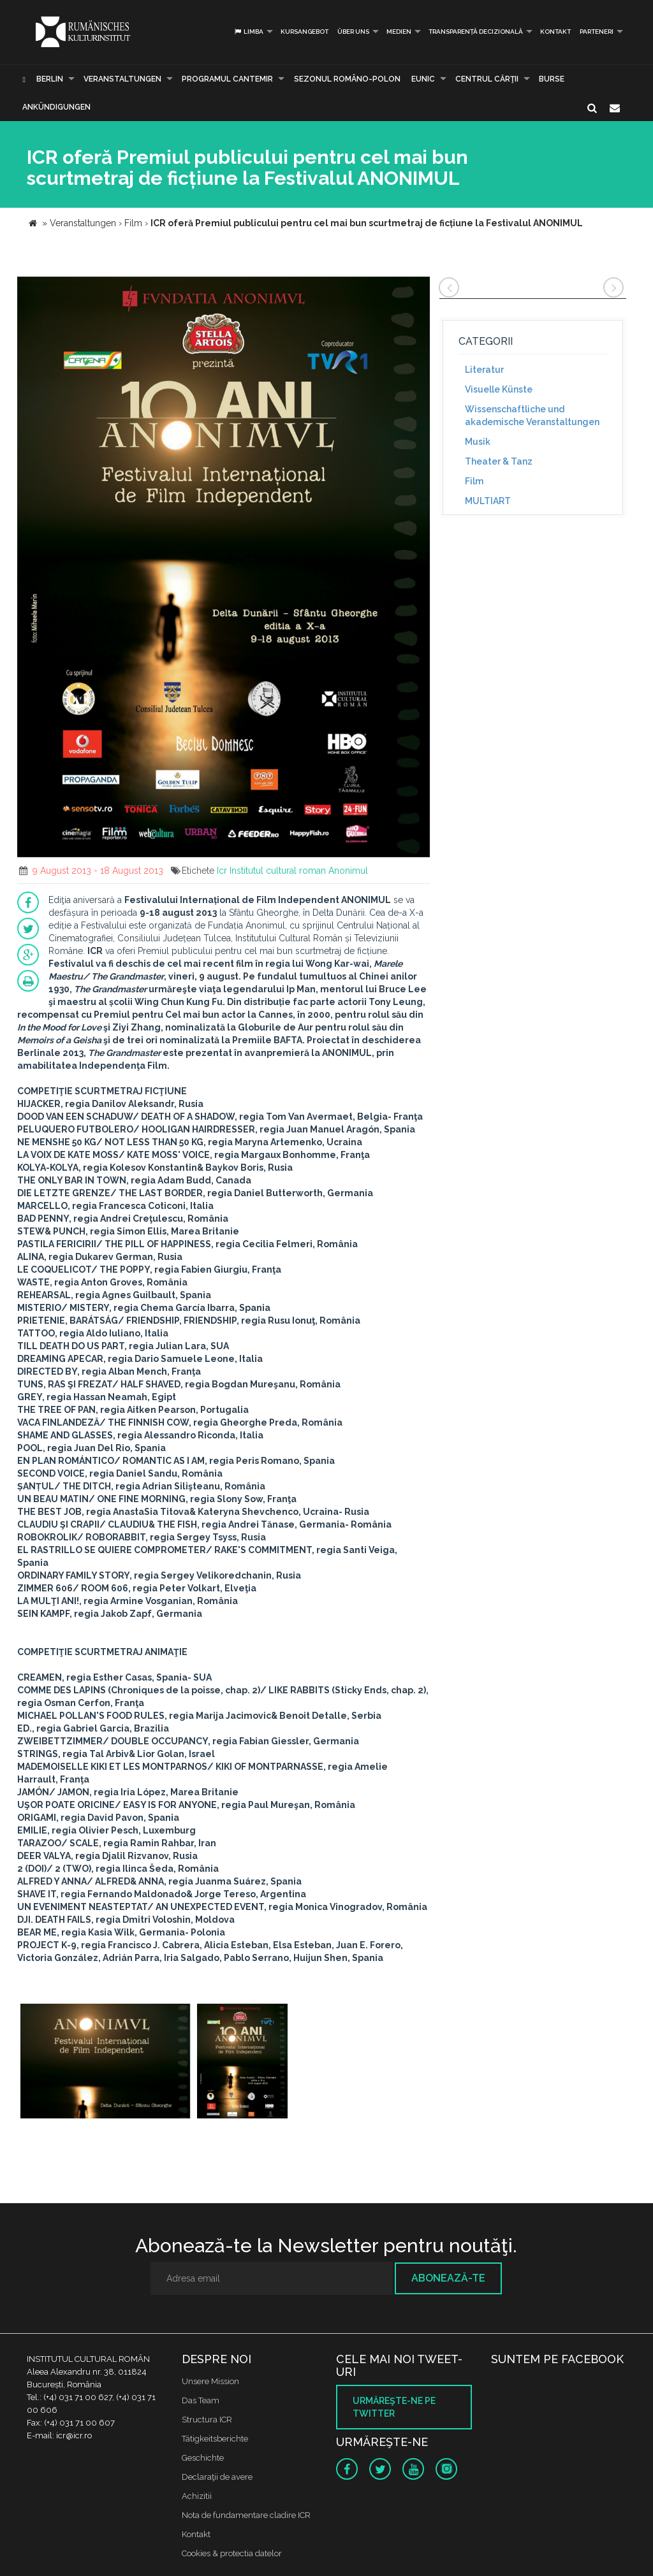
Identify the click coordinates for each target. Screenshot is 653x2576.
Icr (222, 870)
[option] (105, 2063)
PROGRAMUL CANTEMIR (227, 79)
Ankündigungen (56, 107)
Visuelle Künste (498, 389)
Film (474, 481)
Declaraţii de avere (217, 2477)
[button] (418, 288)
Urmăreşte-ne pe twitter (394, 2407)
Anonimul (348, 870)
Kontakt (555, 31)
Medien (398, 31)
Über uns (353, 31)
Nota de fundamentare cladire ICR (246, 2515)
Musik (477, 442)
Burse (551, 79)
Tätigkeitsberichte (215, 2438)
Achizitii (197, 2496)
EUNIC (423, 79)
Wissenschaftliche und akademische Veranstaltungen (532, 415)
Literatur (484, 370)
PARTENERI (596, 31)
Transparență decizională (476, 31)
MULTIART (488, 501)
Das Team (200, 2400)
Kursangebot (304, 31)
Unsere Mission (210, 2381)
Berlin (49, 79)
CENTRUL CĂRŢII (486, 79)
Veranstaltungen (122, 79)
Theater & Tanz (498, 461)
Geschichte (203, 2458)
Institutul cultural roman (278, 870)
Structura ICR (207, 2419)
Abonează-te (448, 2278)
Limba (248, 31)
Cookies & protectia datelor (232, 2553)
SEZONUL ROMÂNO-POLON (347, 79)
